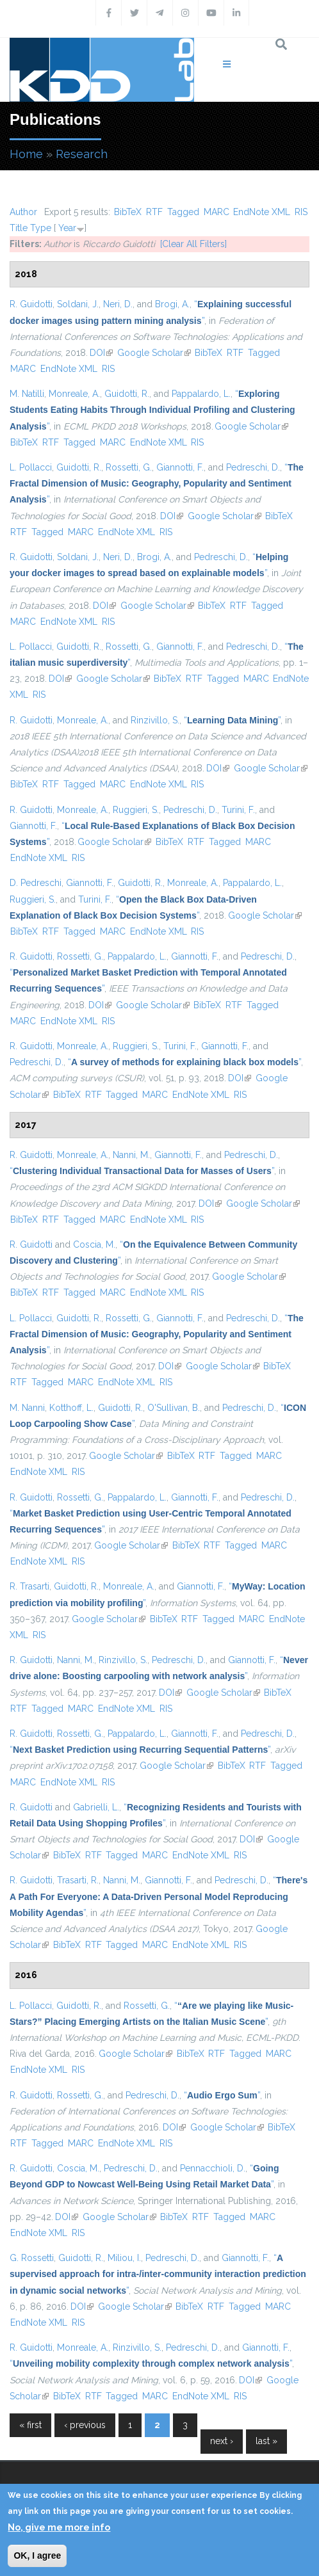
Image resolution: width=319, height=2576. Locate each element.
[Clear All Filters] (193, 244)
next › (221, 2441)
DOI (101, 353)
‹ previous (85, 2425)
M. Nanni (27, 1408)
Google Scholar (154, 353)
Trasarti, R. (78, 1880)
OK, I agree (37, 2555)
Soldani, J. (78, 304)
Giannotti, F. (180, 467)
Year (67, 228)
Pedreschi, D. (253, 467)
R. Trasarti (29, 1586)
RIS (301, 212)
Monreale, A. (74, 394)
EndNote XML (261, 212)
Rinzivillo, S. (155, 720)
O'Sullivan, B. (173, 1408)
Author (23, 212)
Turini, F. (238, 810)
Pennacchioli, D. (212, 2168)
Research (82, 154)
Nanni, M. (131, 1155)
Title (19, 228)
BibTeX (128, 212)
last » (266, 2441)
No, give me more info (59, 2527)
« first (30, 2425)
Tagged (183, 212)
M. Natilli (27, 394)
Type (40, 228)
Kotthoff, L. (71, 1408)
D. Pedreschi (35, 883)
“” (152, 410)
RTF (154, 212)
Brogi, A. (172, 304)
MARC (216, 212)
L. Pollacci (31, 467)
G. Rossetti (32, 2258)
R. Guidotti (31, 304)
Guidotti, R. (126, 394)
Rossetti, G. (129, 467)
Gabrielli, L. (96, 1807)
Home (26, 154)
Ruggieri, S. (136, 810)
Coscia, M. (94, 1244)
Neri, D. (118, 304)
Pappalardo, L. (201, 394)
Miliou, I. (124, 2258)
